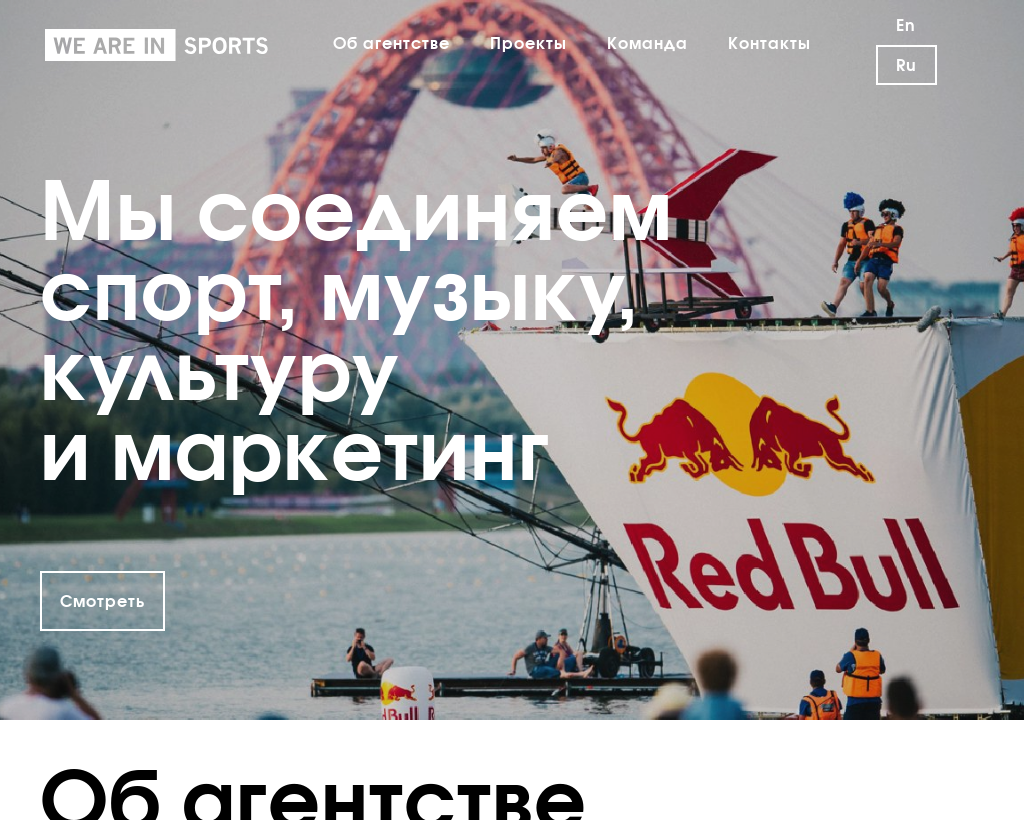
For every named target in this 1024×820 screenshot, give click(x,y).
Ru (906, 65)
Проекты (528, 43)
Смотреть (102, 601)
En (906, 25)
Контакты (769, 43)
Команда (647, 43)
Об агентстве (391, 43)
